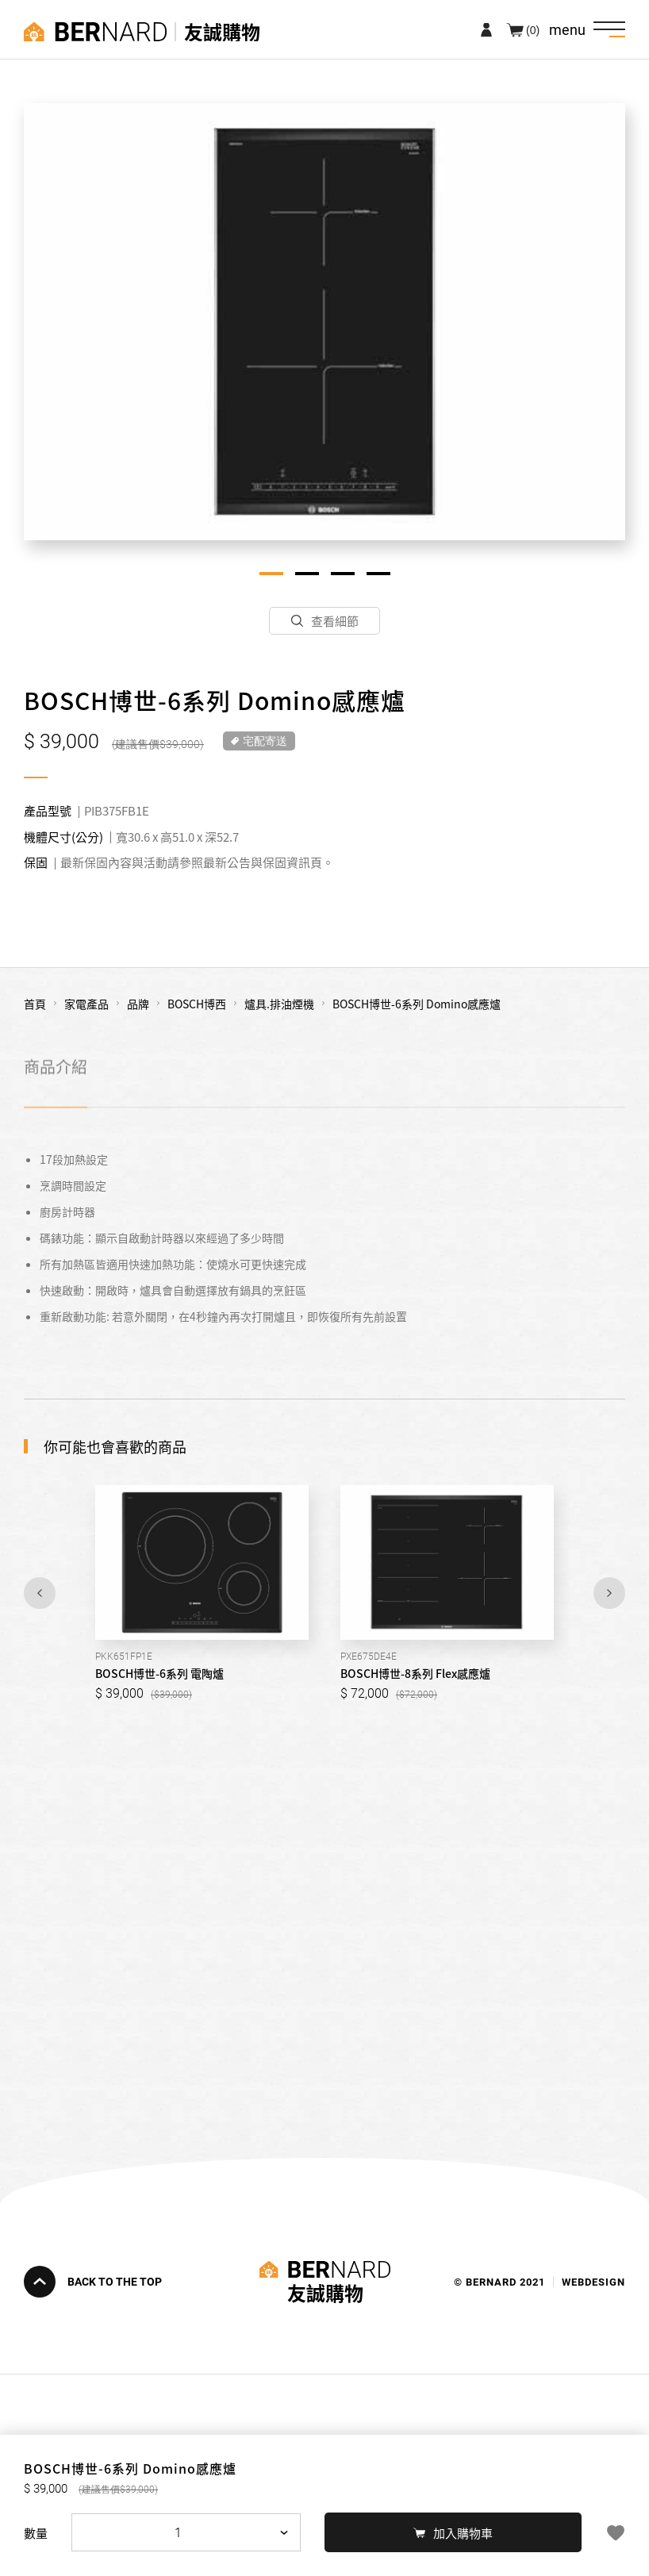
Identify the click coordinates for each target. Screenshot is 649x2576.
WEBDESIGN (593, 2281)
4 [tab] (378, 573)
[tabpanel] (324, 321)
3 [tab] (343, 573)
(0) (533, 29)
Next (609, 1593)
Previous (40, 1593)
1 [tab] (271, 573)
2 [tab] (307, 573)
